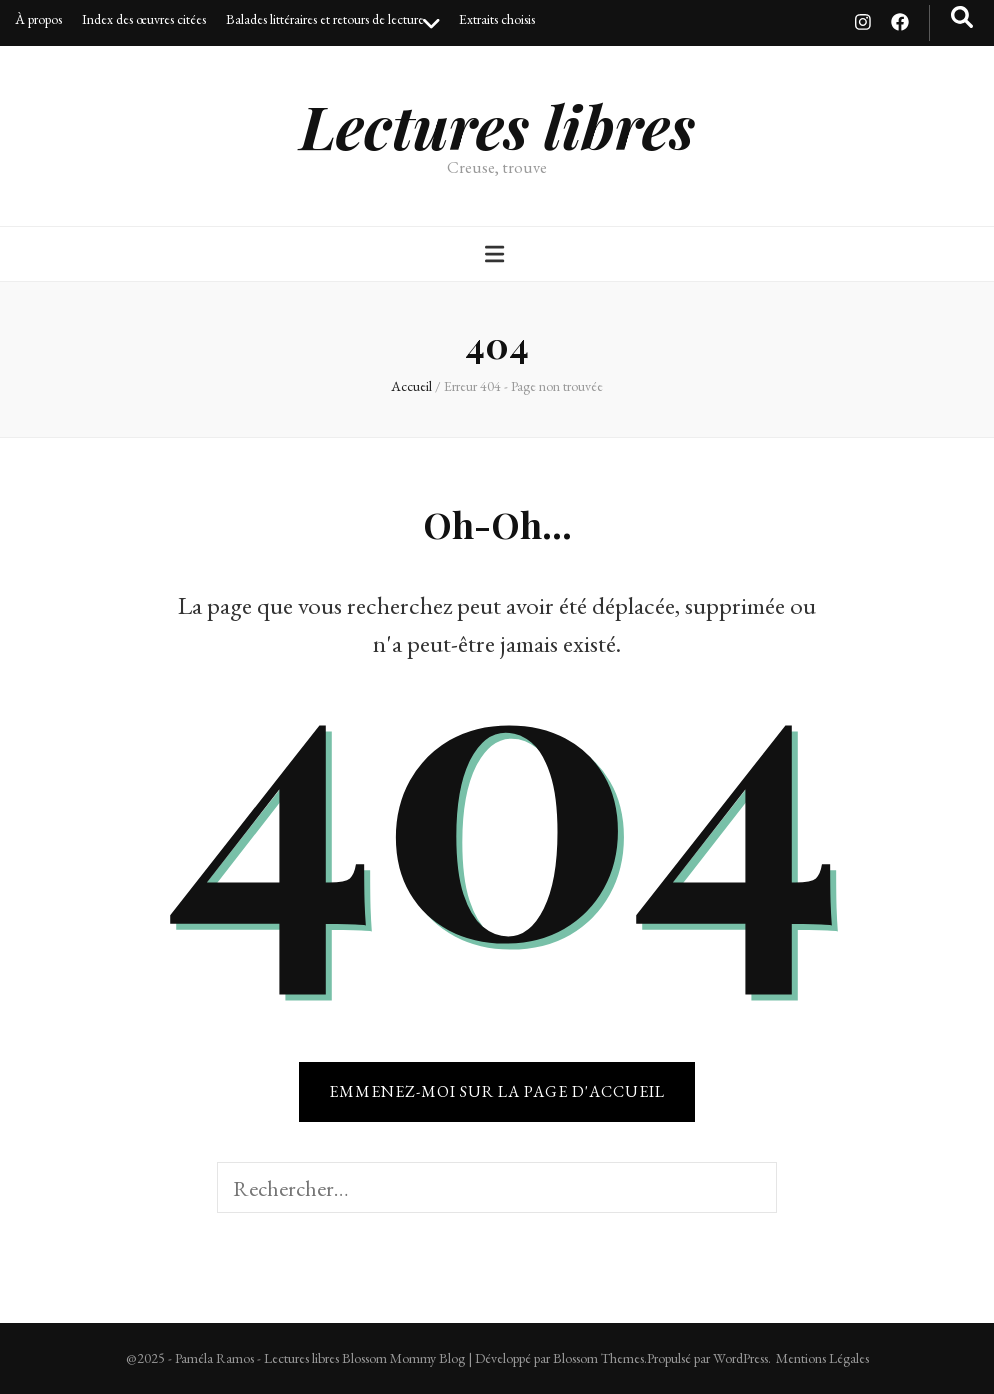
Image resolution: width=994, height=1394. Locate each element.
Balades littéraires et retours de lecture (325, 19)
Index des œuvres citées (144, 19)
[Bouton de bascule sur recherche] (962, 17)
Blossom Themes (598, 1358)
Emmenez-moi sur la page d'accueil (497, 1091)
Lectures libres (497, 125)
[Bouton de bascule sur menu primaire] (497, 254)
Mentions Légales (822, 1358)
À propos (38, 19)
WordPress (740, 1358)
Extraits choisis (497, 19)
